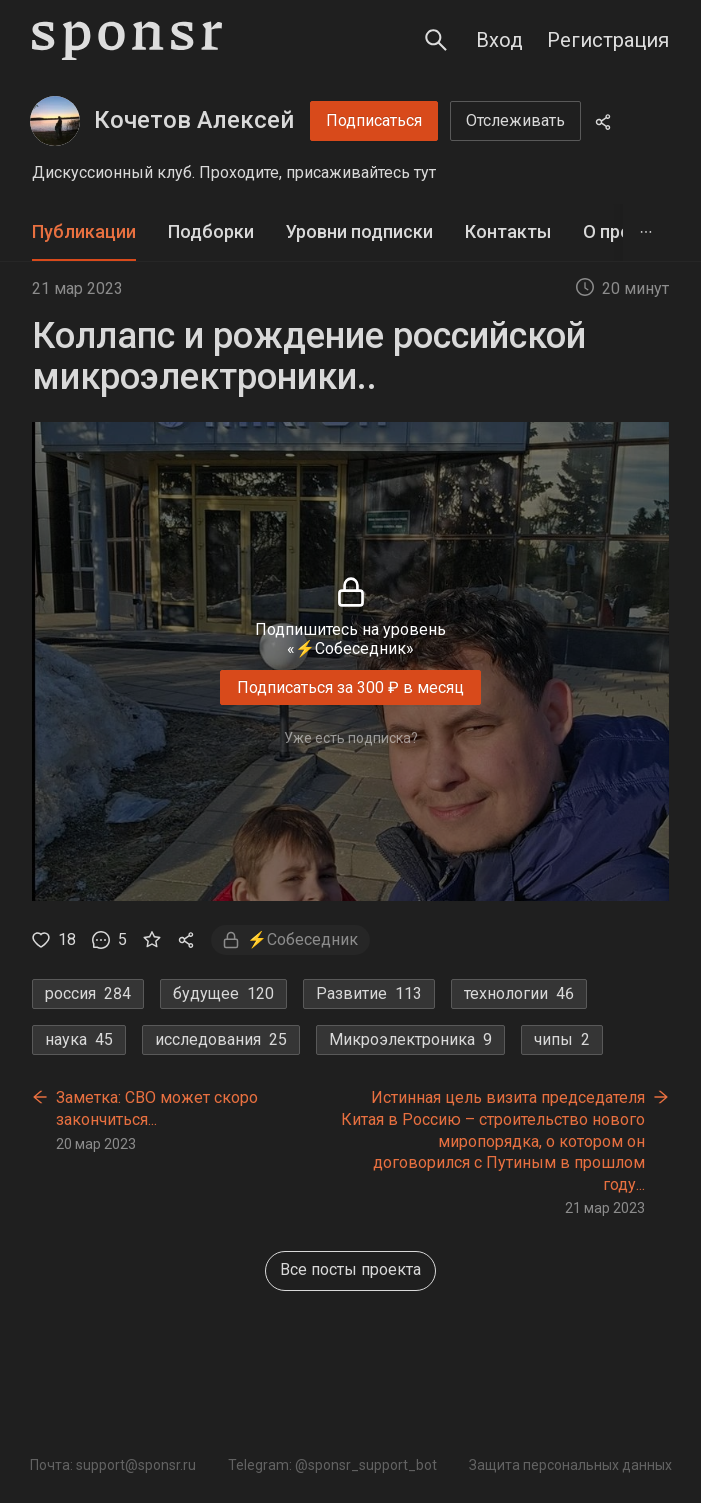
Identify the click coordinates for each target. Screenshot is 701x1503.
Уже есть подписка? (351, 738)
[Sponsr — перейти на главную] (127, 40)
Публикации (84, 231)
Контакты (508, 231)
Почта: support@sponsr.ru (113, 1465)
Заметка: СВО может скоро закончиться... (157, 1108)
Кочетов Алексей (194, 120)
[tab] (84, 232)
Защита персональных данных (570, 1465)
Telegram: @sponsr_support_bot (332, 1465)
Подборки (211, 231)
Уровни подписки (359, 231)
